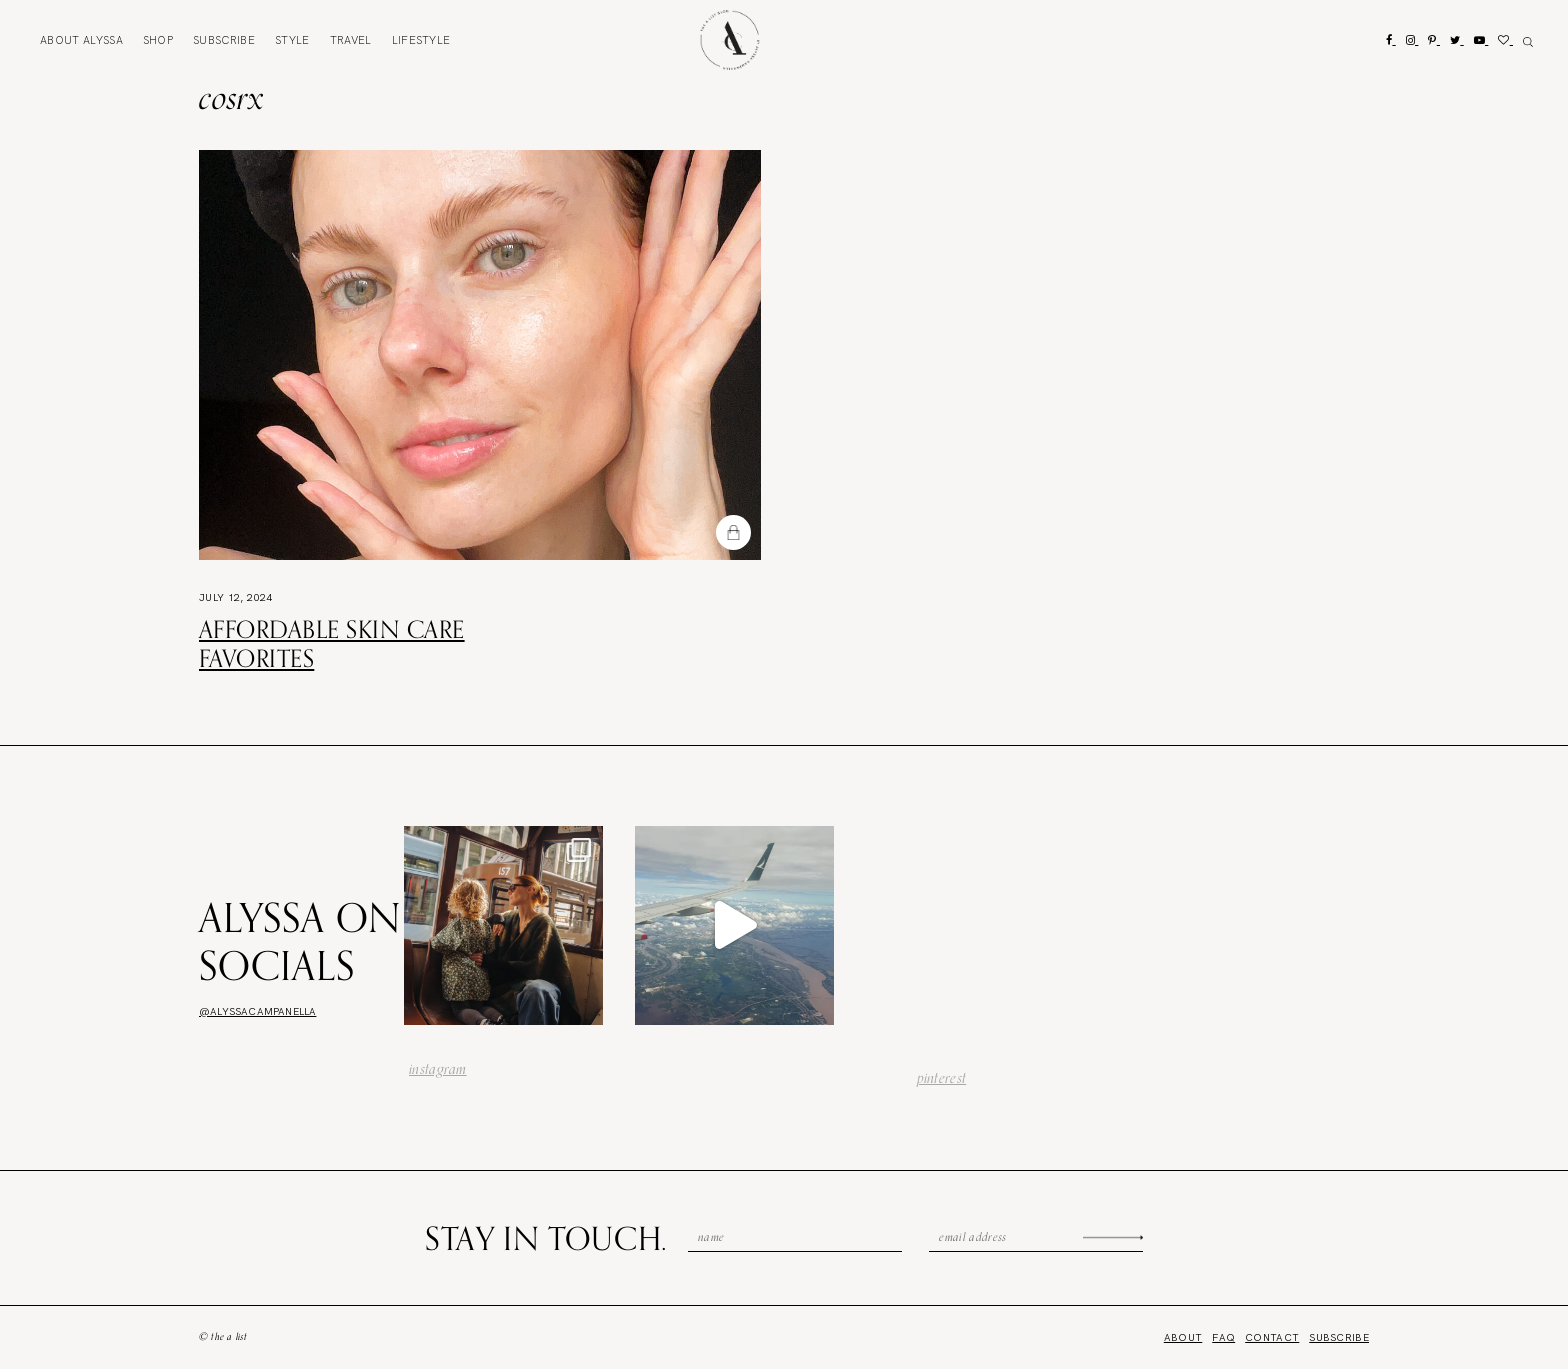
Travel (351, 40)
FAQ (1223, 1337)
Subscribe (224, 40)
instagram (438, 1069)
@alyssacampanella (257, 1011)
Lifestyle (421, 40)
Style (292, 40)
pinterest (942, 1078)
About (81, 40)
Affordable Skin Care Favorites (332, 643)
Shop (158, 40)
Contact (1272, 1337)
